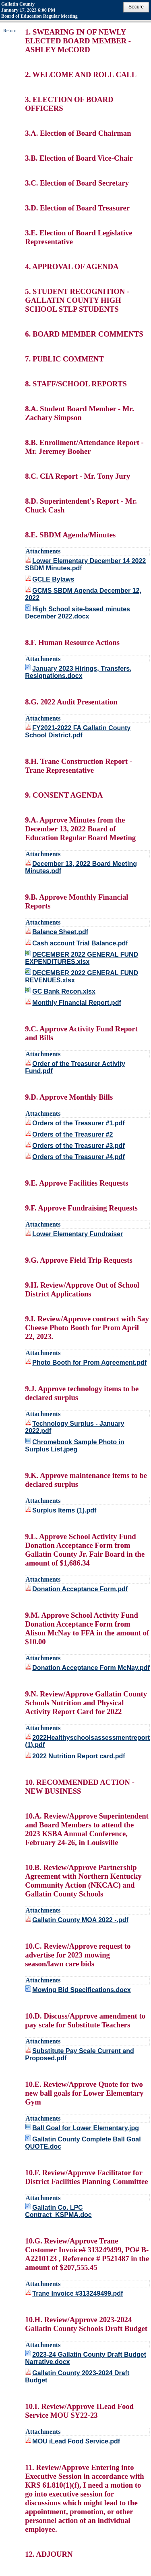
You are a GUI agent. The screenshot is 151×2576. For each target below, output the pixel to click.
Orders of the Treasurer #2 (72, 1134)
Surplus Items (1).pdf (64, 1510)
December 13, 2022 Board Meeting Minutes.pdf (81, 867)
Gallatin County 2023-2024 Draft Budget (77, 2377)
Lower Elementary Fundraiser (77, 1234)
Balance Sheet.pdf (60, 932)
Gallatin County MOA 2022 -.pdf (80, 1920)
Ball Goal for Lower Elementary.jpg (85, 2128)
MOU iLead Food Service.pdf (76, 2441)
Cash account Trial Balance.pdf (80, 943)
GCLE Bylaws (53, 579)
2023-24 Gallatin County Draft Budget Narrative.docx (85, 2358)
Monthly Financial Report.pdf (76, 1002)
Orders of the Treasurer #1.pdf (78, 1123)
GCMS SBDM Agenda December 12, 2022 (83, 594)
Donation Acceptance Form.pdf (80, 1589)
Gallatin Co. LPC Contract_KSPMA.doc (58, 2211)
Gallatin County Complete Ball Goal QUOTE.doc (83, 2143)
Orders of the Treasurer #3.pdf (78, 1145)
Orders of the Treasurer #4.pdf (78, 1156)
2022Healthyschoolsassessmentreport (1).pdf (87, 1741)
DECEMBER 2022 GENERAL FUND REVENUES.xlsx (81, 977)
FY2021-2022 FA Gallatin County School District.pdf (77, 732)
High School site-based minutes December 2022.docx (77, 613)
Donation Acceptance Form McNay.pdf (91, 1667)
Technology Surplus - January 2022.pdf (74, 1427)
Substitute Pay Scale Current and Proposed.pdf (79, 2054)
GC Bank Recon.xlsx (63, 991)
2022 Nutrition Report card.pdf (78, 1756)
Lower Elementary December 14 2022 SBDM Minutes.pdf (85, 564)
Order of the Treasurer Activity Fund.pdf (75, 1067)
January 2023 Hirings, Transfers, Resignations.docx (78, 672)
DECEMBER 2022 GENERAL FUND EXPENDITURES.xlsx (81, 958)
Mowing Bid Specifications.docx (81, 1989)
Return (10, 30)
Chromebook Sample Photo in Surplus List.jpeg (74, 1446)
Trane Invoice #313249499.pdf (77, 2293)
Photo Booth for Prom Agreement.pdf (89, 1362)
